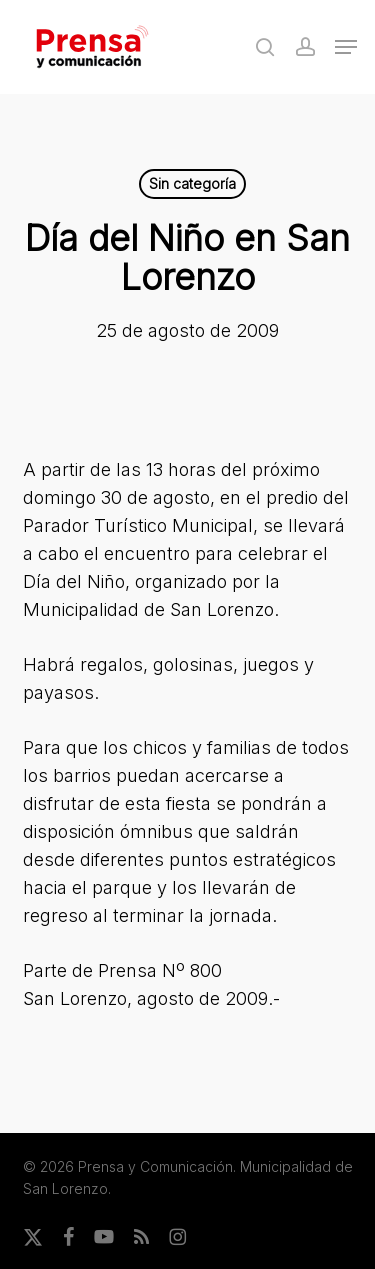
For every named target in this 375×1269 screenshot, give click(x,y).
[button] (346, 47)
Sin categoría (192, 183)
